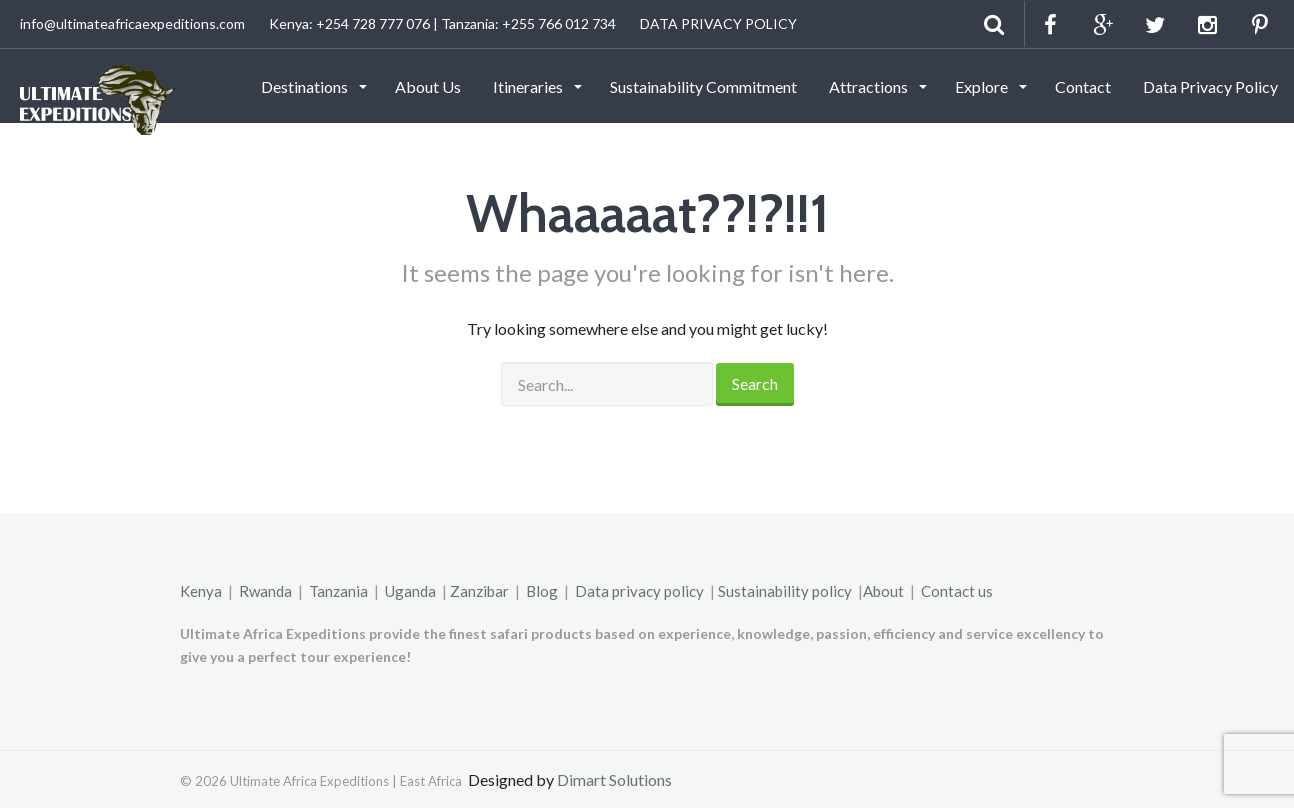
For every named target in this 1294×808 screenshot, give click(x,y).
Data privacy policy (639, 591)
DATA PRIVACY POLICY (718, 23)
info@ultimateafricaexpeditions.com (132, 23)
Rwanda (265, 591)
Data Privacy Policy (1210, 86)
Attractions (870, 86)
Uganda (410, 591)
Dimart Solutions (614, 779)
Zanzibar (479, 591)
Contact (1083, 86)
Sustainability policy (785, 591)
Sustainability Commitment (703, 86)
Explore (983, 86)
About (883, 591)
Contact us (957, 591)
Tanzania (338, 591)
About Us (428, 86)
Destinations (306, 86)
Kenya (201, 591)
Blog (542, 591)
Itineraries (529, 86)
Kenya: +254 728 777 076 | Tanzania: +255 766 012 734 (442, 23)
